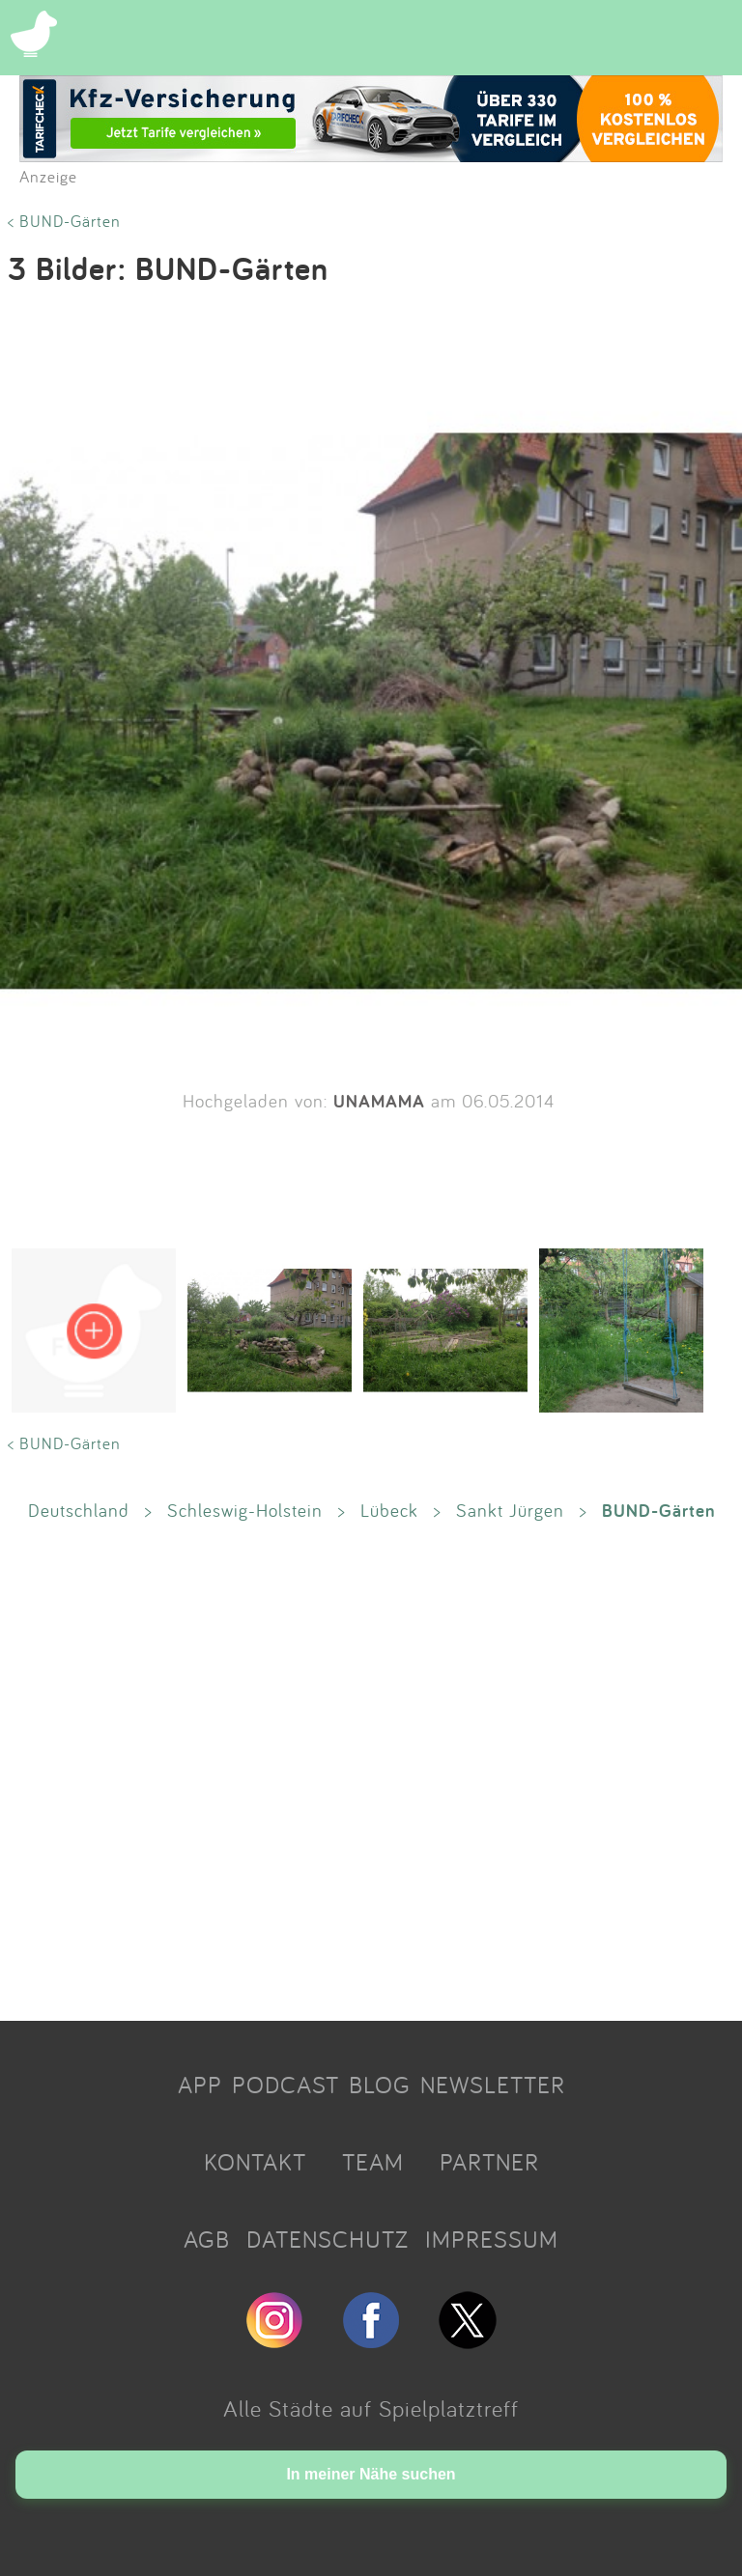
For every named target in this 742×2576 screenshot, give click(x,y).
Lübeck (389, 1510)
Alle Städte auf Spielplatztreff (371, 2408)
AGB (207, 2239)
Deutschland (78, 1510)
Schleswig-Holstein (245, 1510)
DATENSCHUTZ (327, 2239)
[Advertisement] (371, 1770)
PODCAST (285, 2084)
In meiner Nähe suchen (370, 2474)
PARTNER (489, 2161)
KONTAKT (255, 2161)
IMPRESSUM (491, 2239)
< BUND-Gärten (64, 220)
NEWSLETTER (492, 2084)
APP (200, 2084)
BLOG (380, 2084)
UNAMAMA (379, 1100)
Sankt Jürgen (510, 1510)
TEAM (373, 2161)
